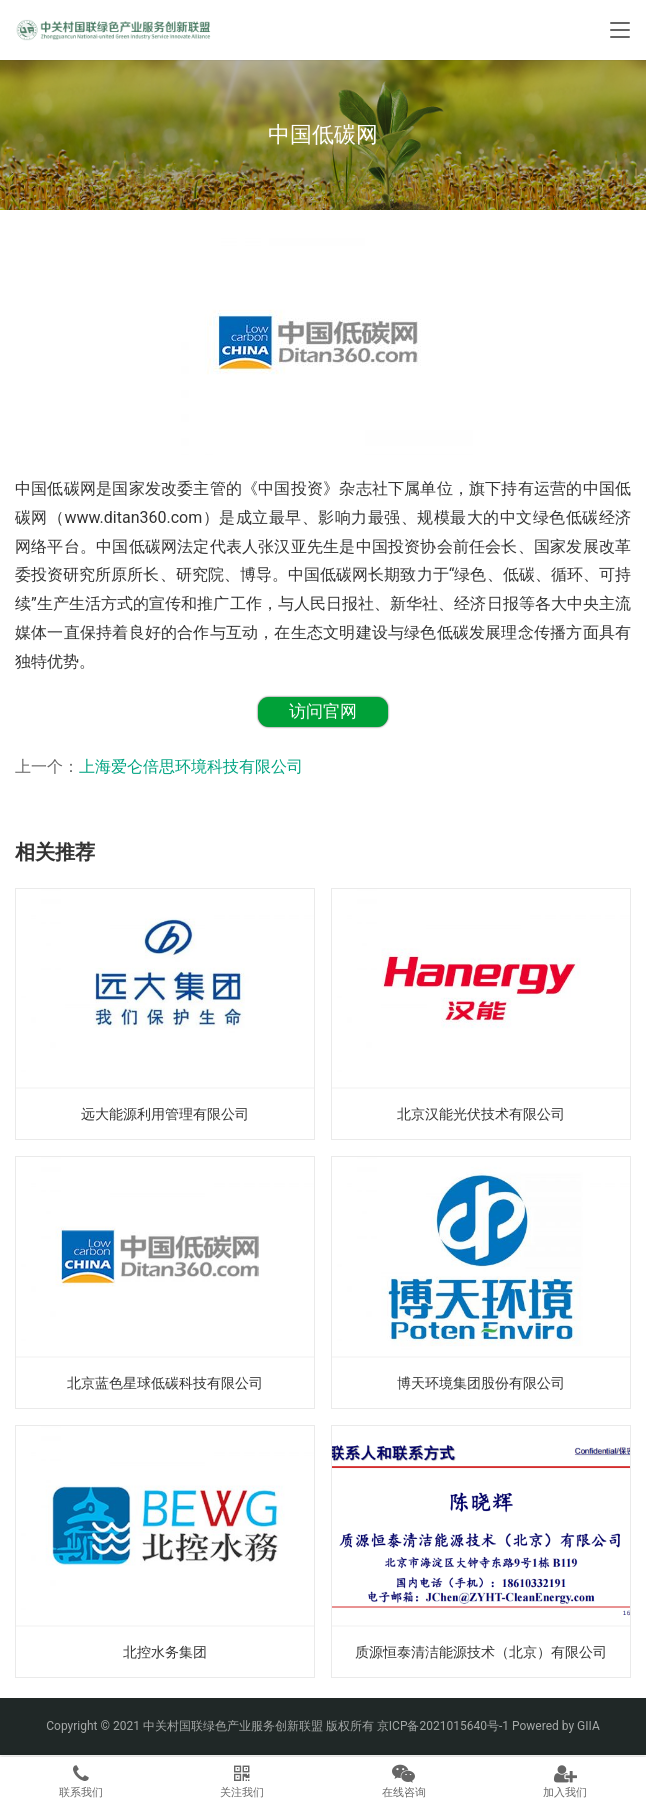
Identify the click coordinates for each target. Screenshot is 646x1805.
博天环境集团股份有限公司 (481, 1383)
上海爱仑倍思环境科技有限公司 (191, 766)
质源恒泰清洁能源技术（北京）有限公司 (481, 1652)
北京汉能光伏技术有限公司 (481, 1114)
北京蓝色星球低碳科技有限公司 (165, 1383)
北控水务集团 (165, 1652)
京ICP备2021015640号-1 (443, 1726)
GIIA (588, 1726)
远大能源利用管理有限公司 (165, 1114)
